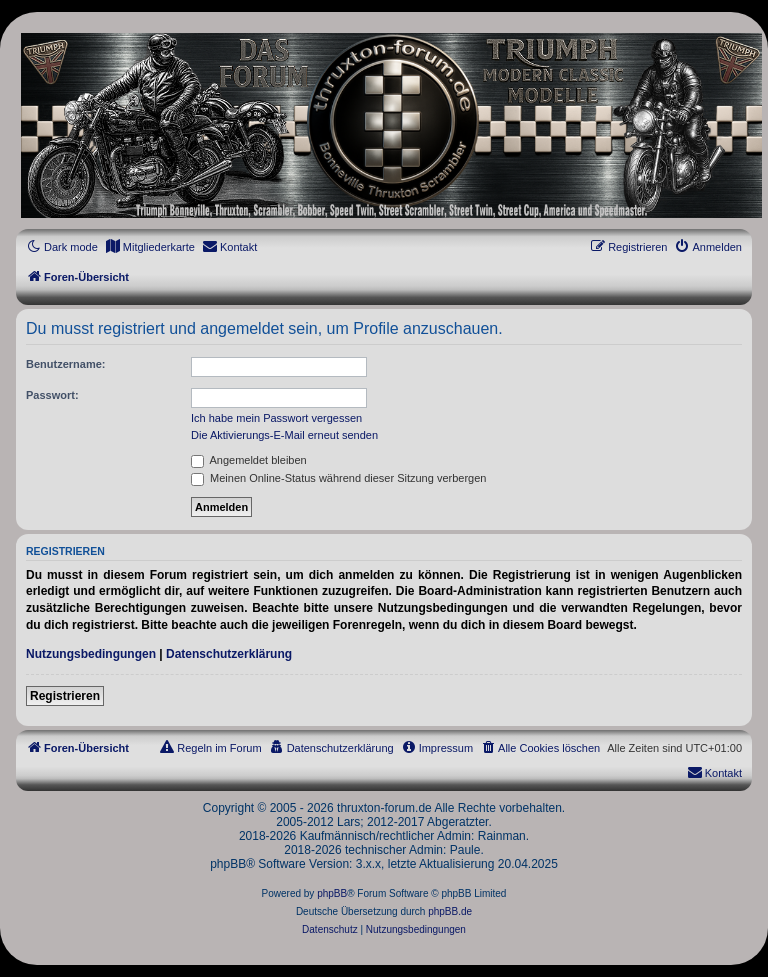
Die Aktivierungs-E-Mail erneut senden (284, 435)
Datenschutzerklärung (229, 654)
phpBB (332, 893)
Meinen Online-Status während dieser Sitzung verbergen (338, 478)
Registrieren (65, 696)
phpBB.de (450, 911)
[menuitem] (150, 247)
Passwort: (52, 395)
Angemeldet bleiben (249, 460)
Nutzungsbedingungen (91, 654)
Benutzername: (65, 364)
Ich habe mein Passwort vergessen (276, 418)
